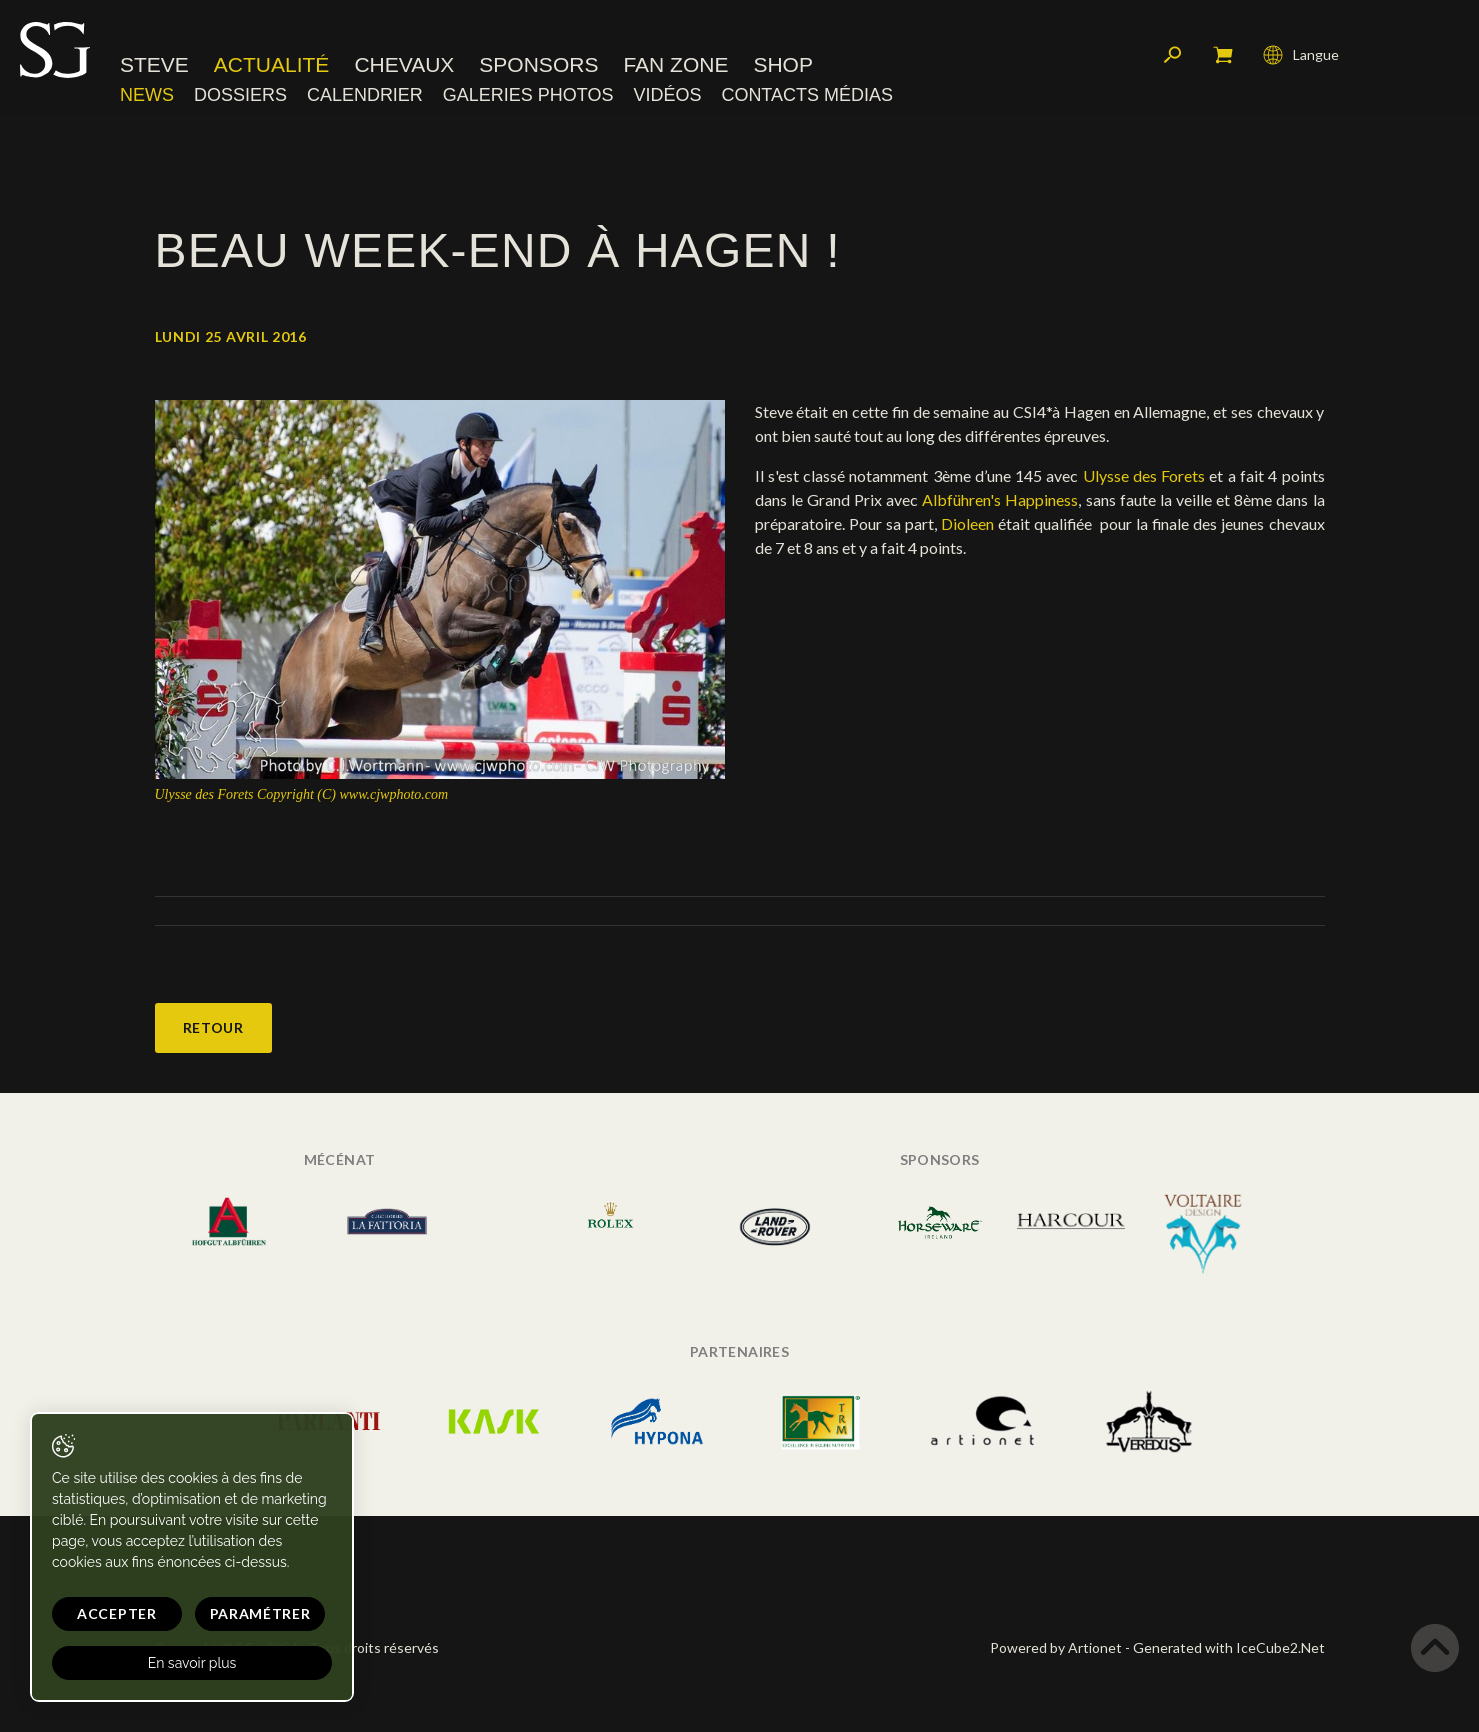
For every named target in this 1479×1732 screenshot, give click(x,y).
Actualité (272, 64)
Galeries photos (528, 95)
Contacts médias (807, 95)
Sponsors (538, 64)
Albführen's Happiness (1000, 499)
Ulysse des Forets (1144, 475)
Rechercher (1173, 55)
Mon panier (1223, 55)
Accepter (117, 1613)
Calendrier (365, 95)
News (147, 95)
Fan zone (675, 64)
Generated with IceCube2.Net (1229, 1647)
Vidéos (667, 95)
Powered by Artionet (1056, 1647)
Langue (1301, 55)
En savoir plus (192, 1663)
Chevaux (404, 64)
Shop (783, 64)
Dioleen (967, 523)
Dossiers (240, 95)
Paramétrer (260, 1613)
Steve (154, 64)
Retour (213, 1027)
